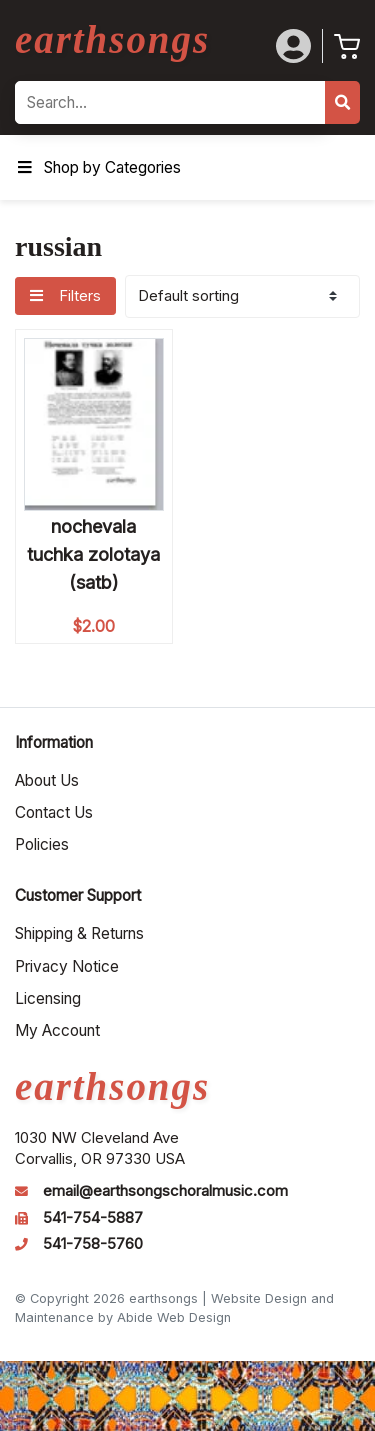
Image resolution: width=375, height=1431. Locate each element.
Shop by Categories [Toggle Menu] (98, 167)
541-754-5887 (93, 1218)
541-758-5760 (93, 1244)
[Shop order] (242, 296)
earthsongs (112, 39)
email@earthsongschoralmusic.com (165, 1191)
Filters (65, 296)
